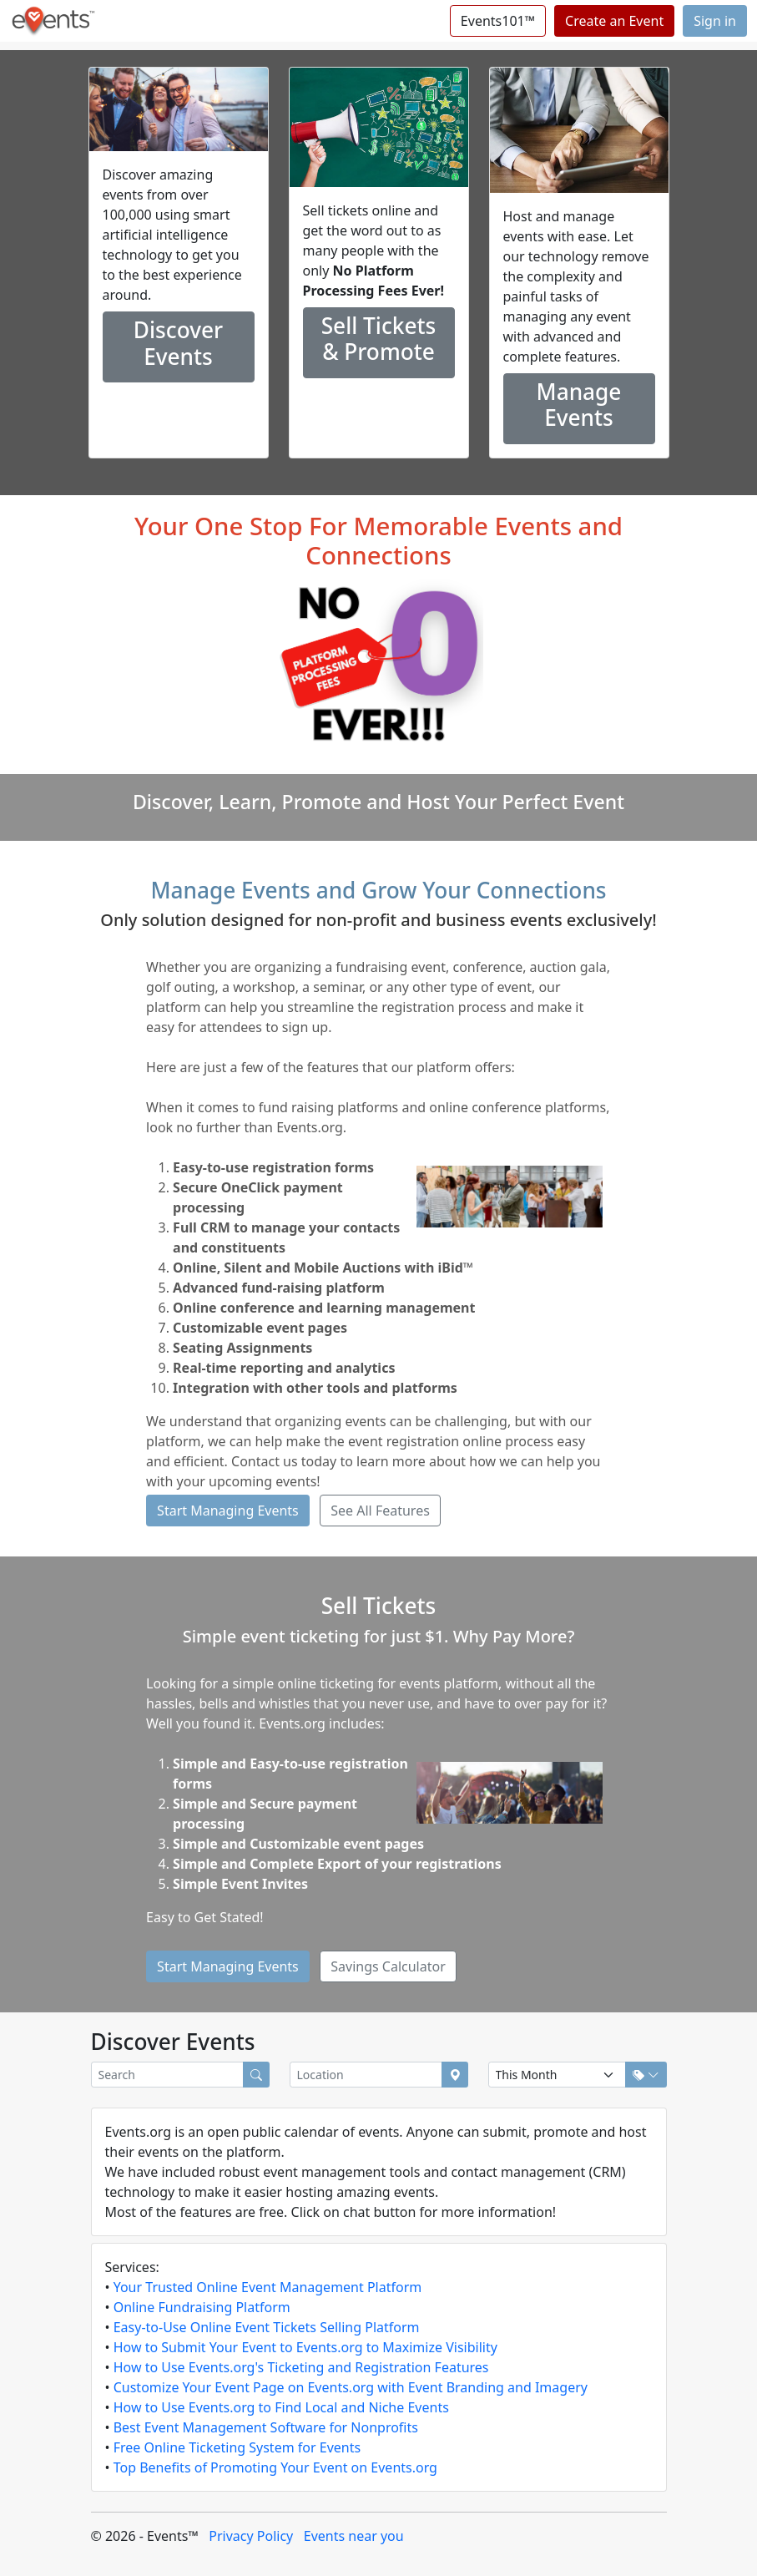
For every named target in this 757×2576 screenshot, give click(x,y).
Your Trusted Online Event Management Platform (268, 2287)
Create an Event (614, 21)
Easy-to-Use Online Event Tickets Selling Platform (267, 2327)
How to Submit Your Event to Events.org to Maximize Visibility (305, 2347)
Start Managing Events (228, 1510)
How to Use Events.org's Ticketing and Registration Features (301, 2367)
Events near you (354, 2536)
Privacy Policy (251, 2536)
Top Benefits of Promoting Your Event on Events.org (275, 2467)
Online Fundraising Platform (202, 2307)
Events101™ (498, 21)
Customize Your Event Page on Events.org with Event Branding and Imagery (351, 2387)
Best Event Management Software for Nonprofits (266, 2427)
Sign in (715, 21)
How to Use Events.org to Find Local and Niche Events (281, 2407)
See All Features (380, 1510)
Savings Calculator (388, 1966)
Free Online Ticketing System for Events (237, 2447)
